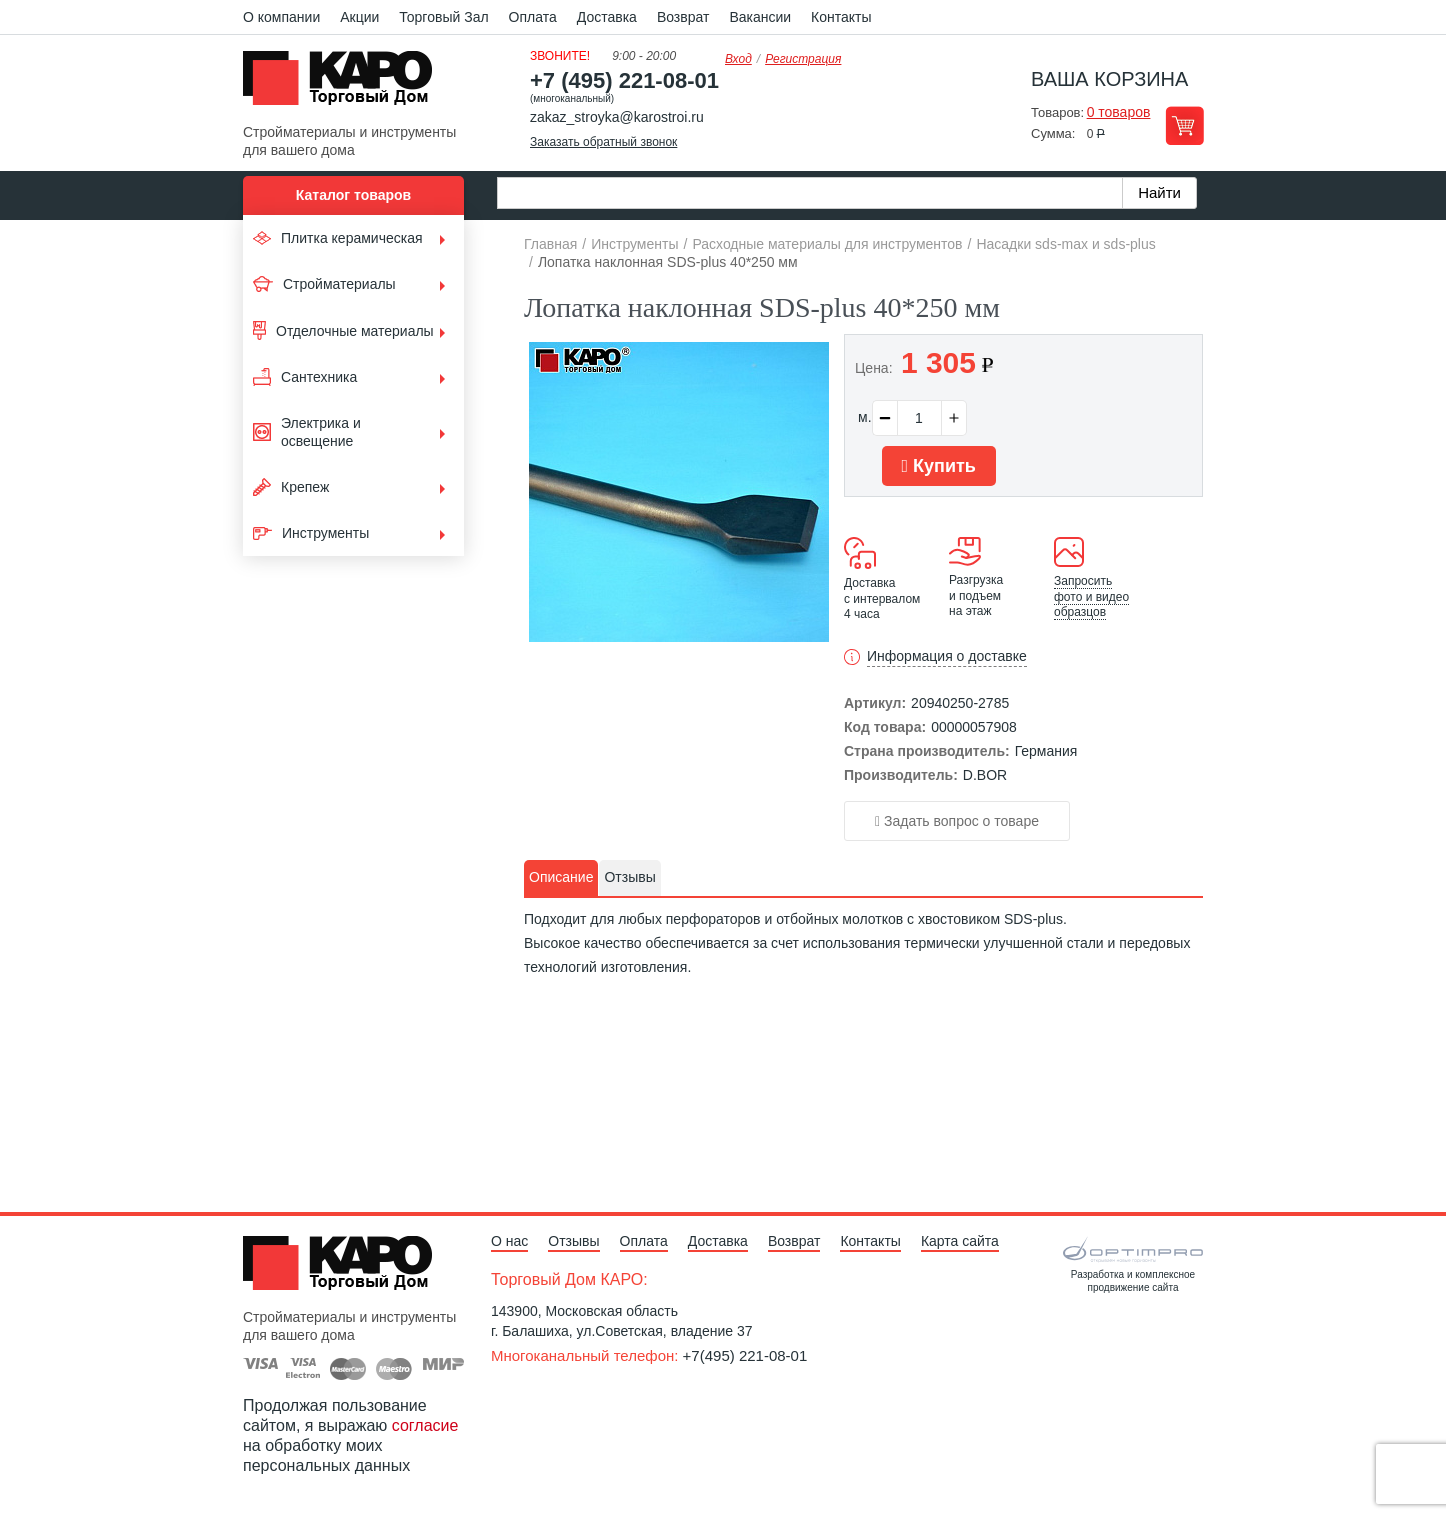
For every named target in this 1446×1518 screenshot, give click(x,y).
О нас (509, 1241)
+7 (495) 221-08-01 (624, 80)
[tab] (561, 878)
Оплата (533, 17)
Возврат (683, 17)
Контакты (841, 17)
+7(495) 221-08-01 (745, 1355)
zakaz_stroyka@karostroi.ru (617, 117)
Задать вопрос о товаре (957, 821)
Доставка (607, 17)
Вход (738, 59)
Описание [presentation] (561, 877)
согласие (425, 1425)
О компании (281, 17)
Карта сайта (960, 1241)
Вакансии (760, 17)
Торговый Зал (443, 17)
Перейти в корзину (1184, 125)
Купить (939, 466)
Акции (359, 17)
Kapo (345, 84)
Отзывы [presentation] (629, 877)
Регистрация (803, 59)
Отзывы (573, 1241)
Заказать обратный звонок (603, 142)
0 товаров (1119, 112)
